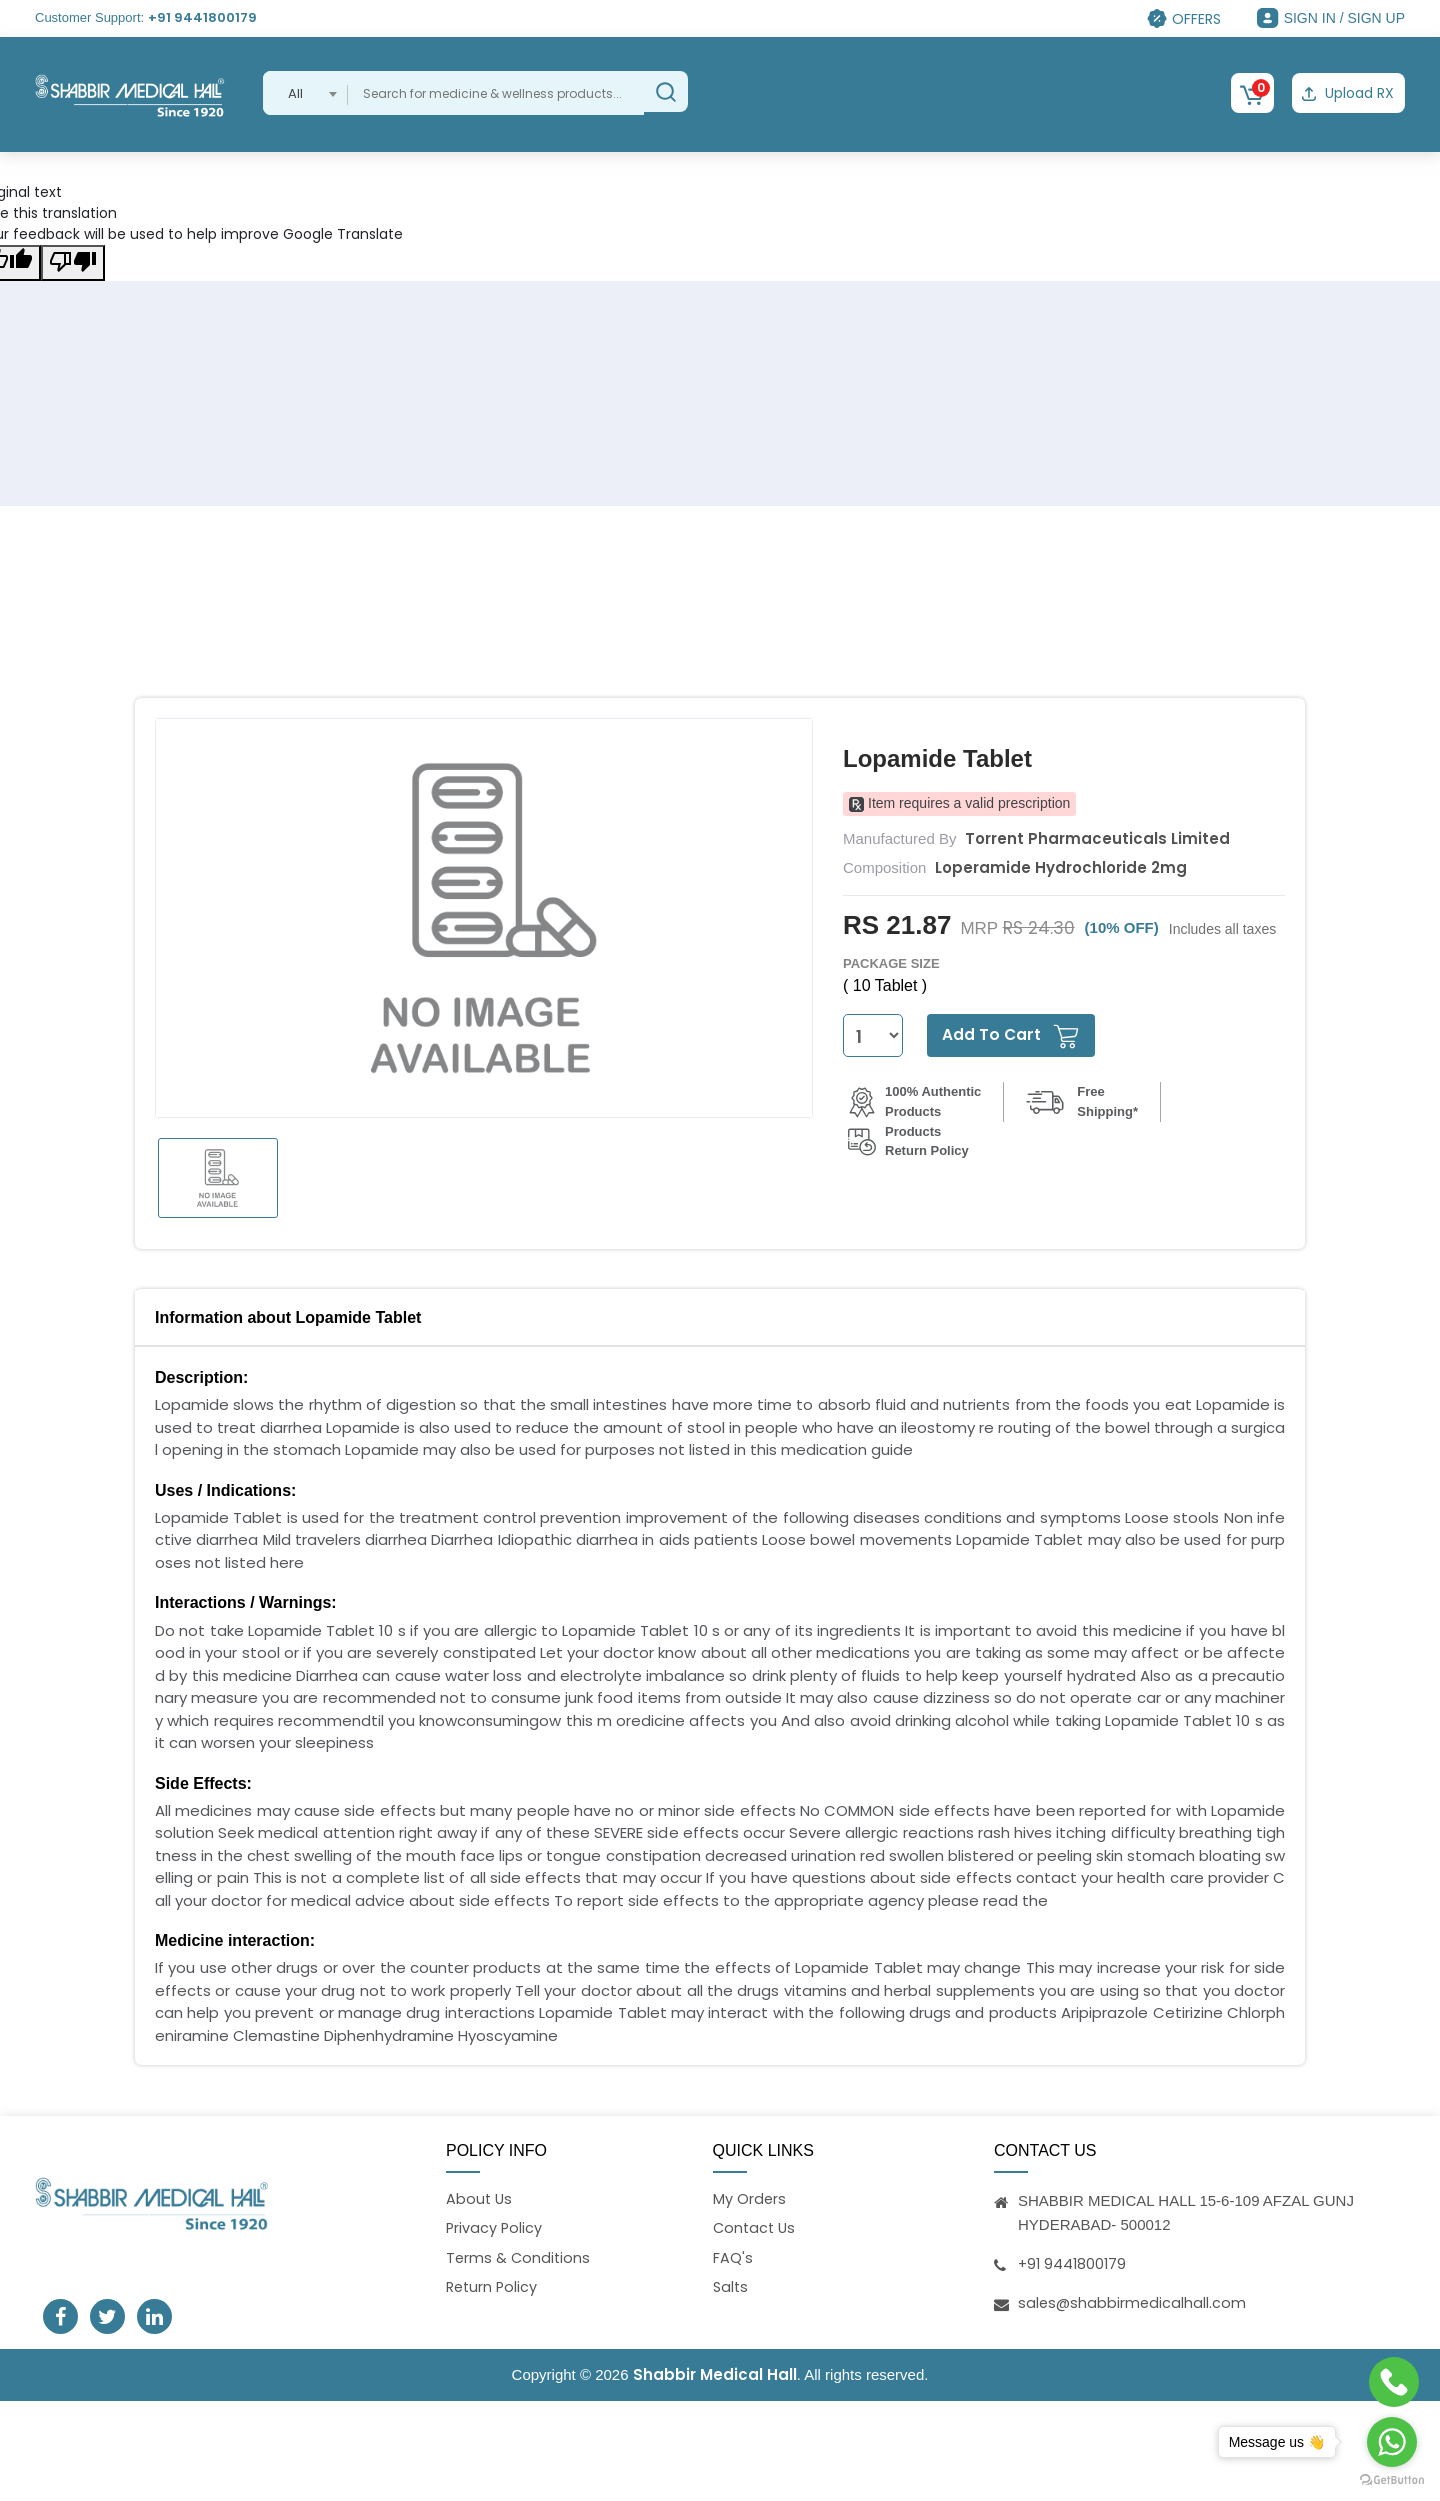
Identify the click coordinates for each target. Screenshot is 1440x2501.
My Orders (750, 2196)
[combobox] (305, 93)
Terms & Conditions (519, 2257)
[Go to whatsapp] (1392, 2442)
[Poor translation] (73, 260)
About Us (480, 2196)
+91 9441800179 (202, 17)
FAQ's (733, 2257)
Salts (731, 2287)
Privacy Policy (495, 2226)
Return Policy (493, 2287)
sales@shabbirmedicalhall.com (1133, 2299)
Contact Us (756, 2226)
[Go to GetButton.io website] (1392, 2480)
